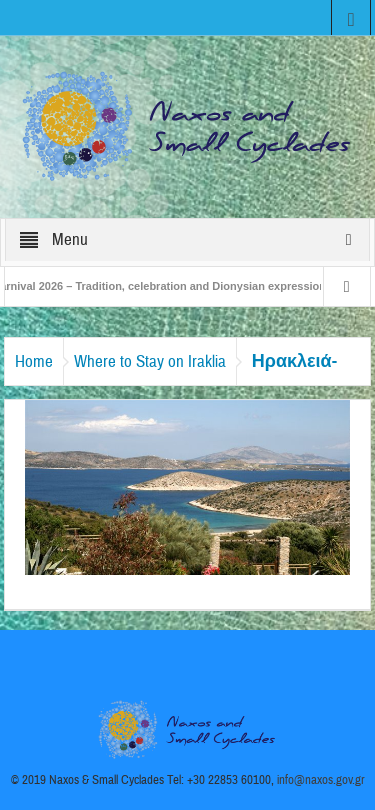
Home (34, 361)
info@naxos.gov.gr (321, 780)
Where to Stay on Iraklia (150, 361)
